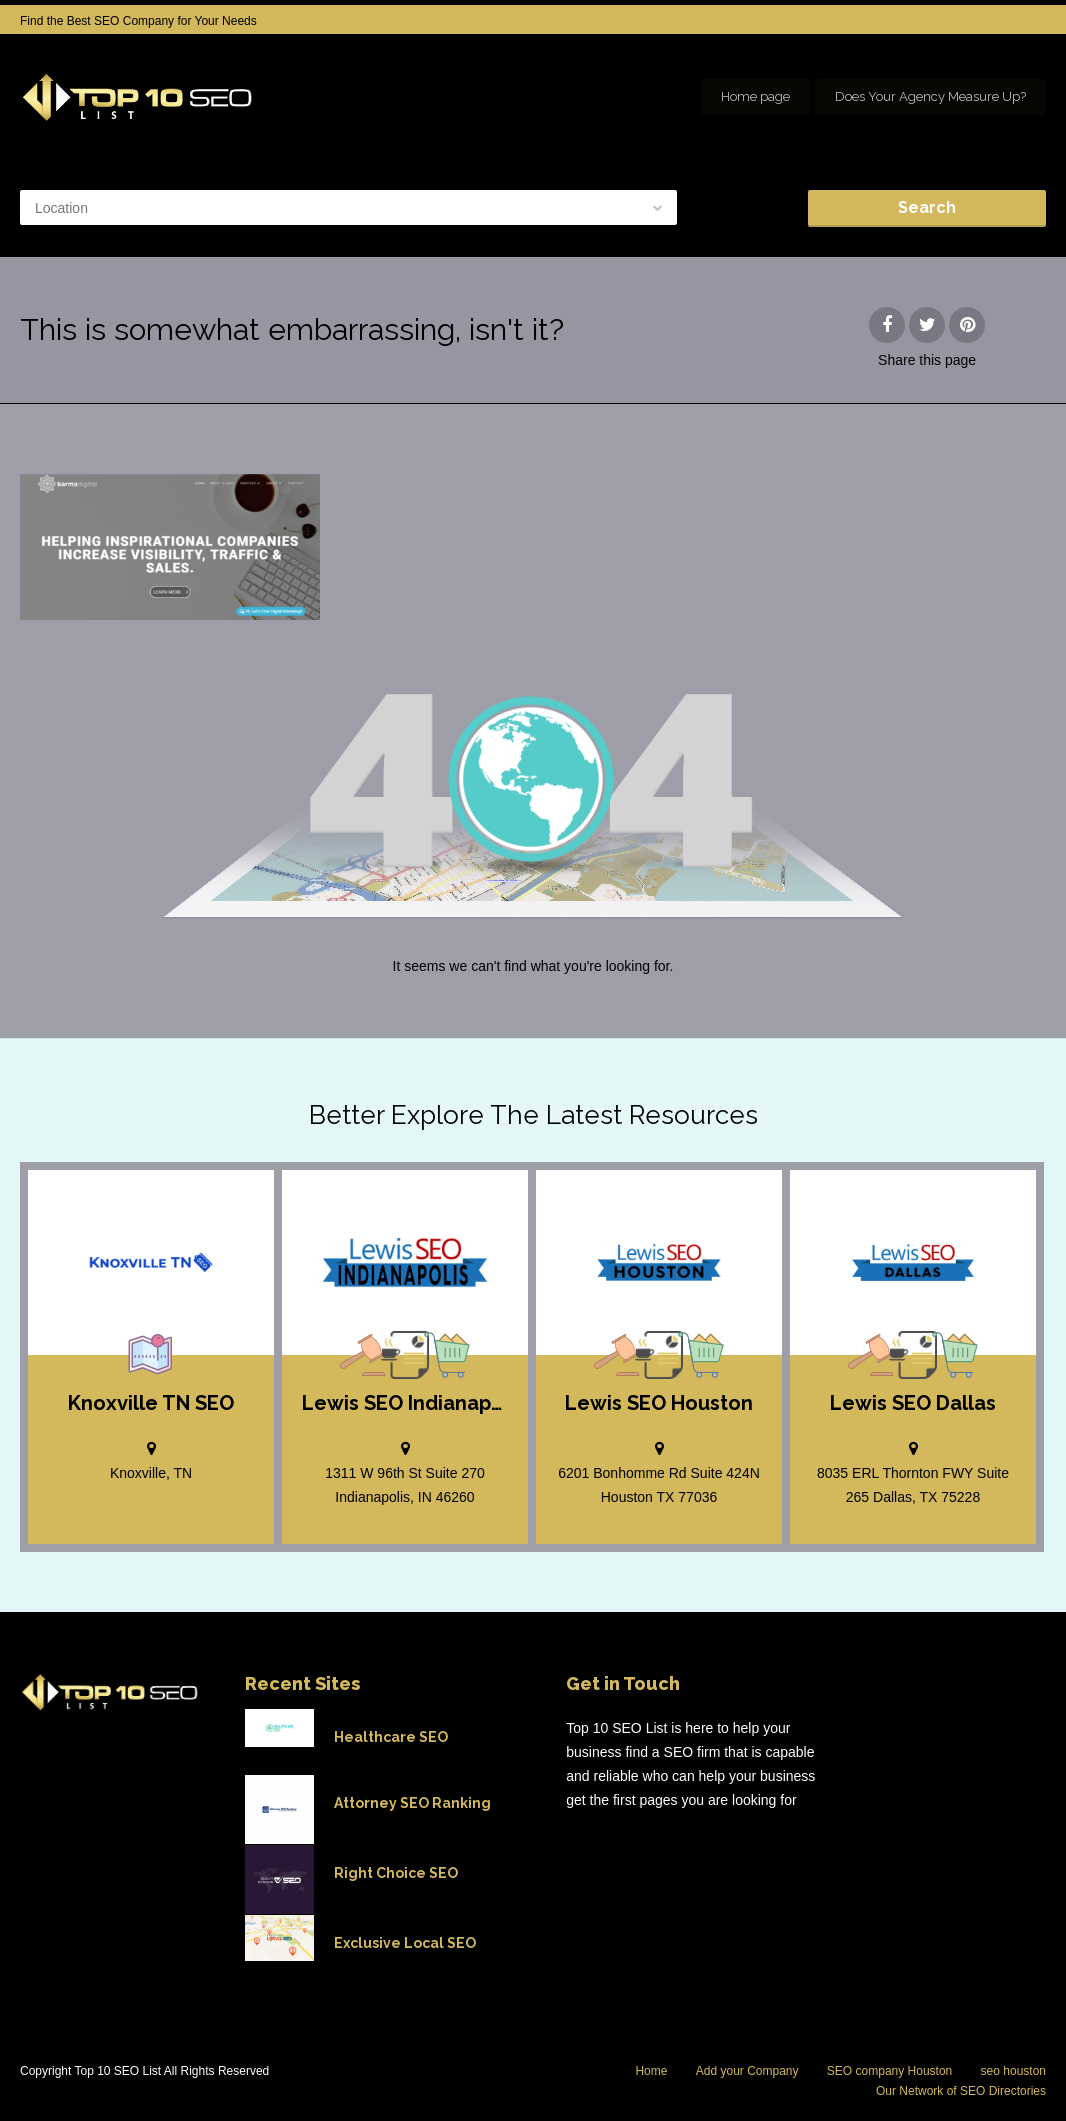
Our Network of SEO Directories (961, 2091)
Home (651, 2071)
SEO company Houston (889, 2071)
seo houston (1013, 2071)
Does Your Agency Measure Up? (930, 96)
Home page (755, 96)
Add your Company (747, 2071)
